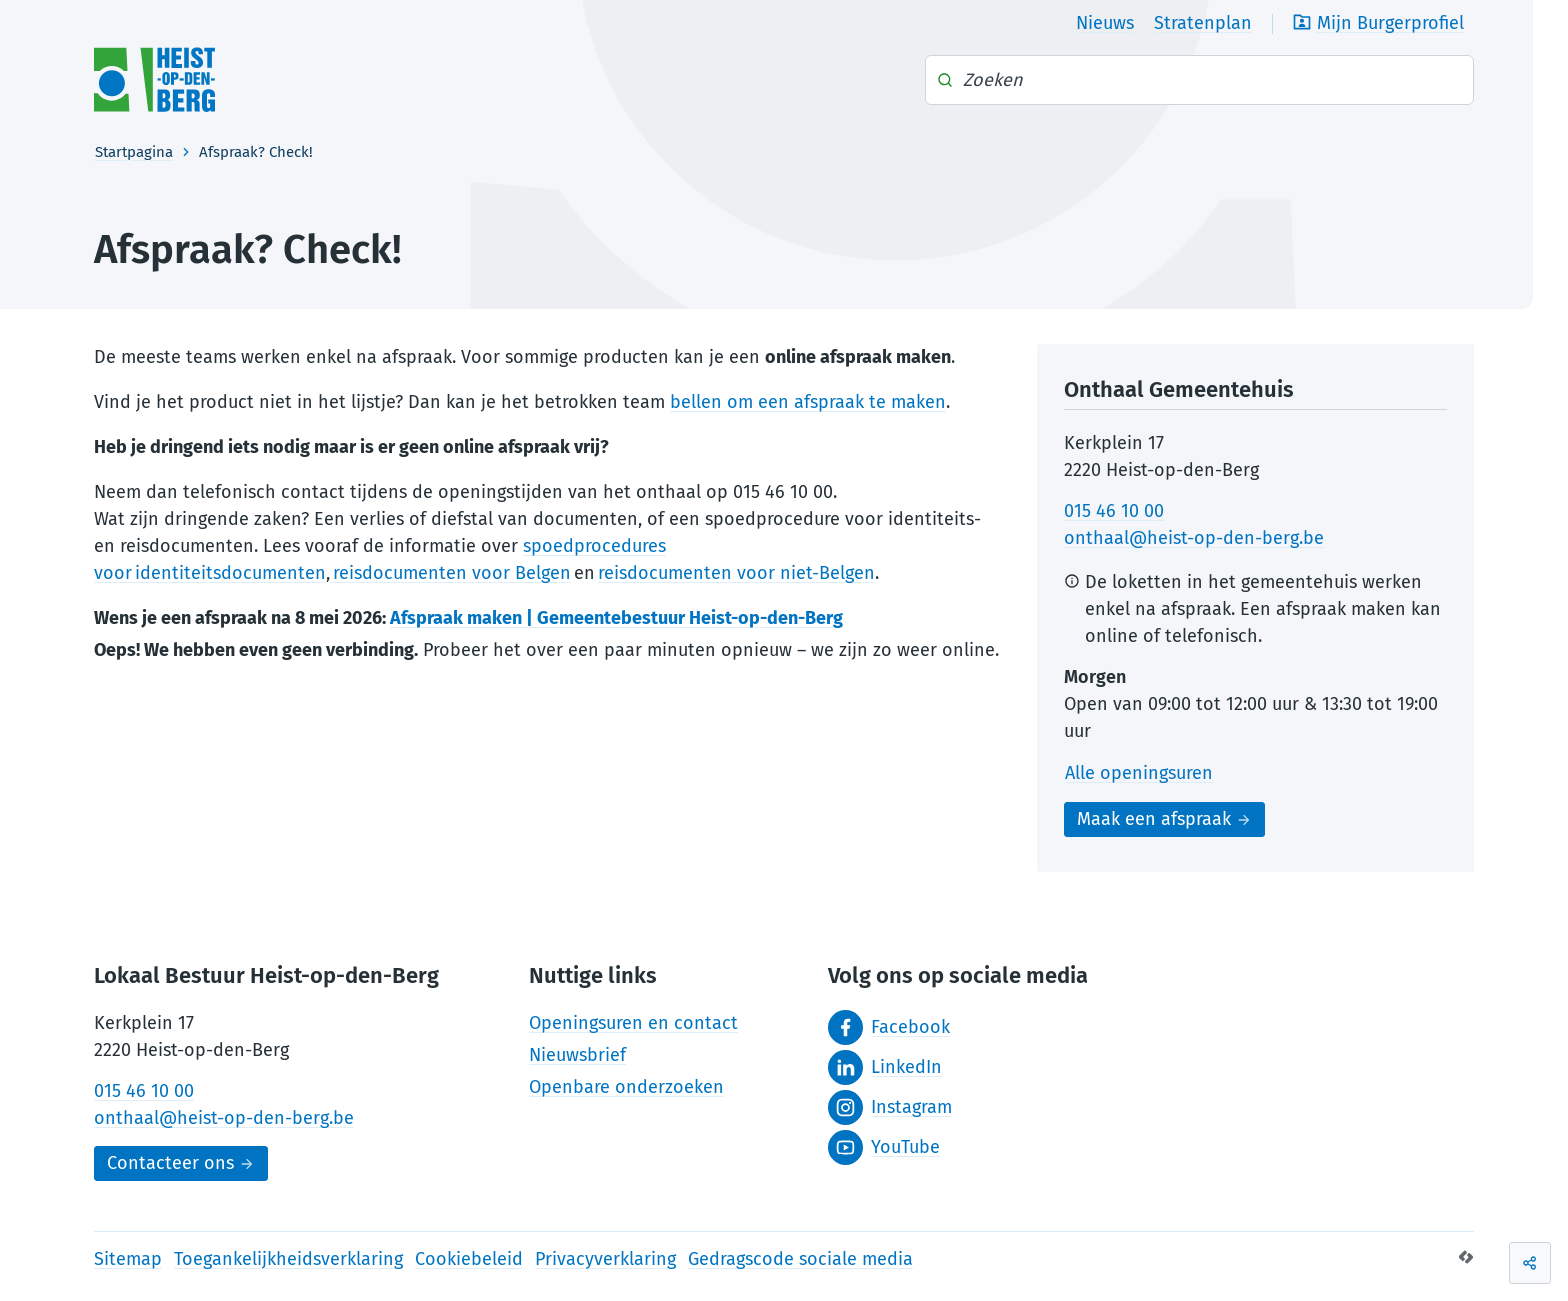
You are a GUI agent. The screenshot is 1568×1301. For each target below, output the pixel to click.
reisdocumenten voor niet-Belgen (736, 573)
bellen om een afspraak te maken (808, 402)
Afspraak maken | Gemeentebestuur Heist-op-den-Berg (616, 618)
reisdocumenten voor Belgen (450, 573)
